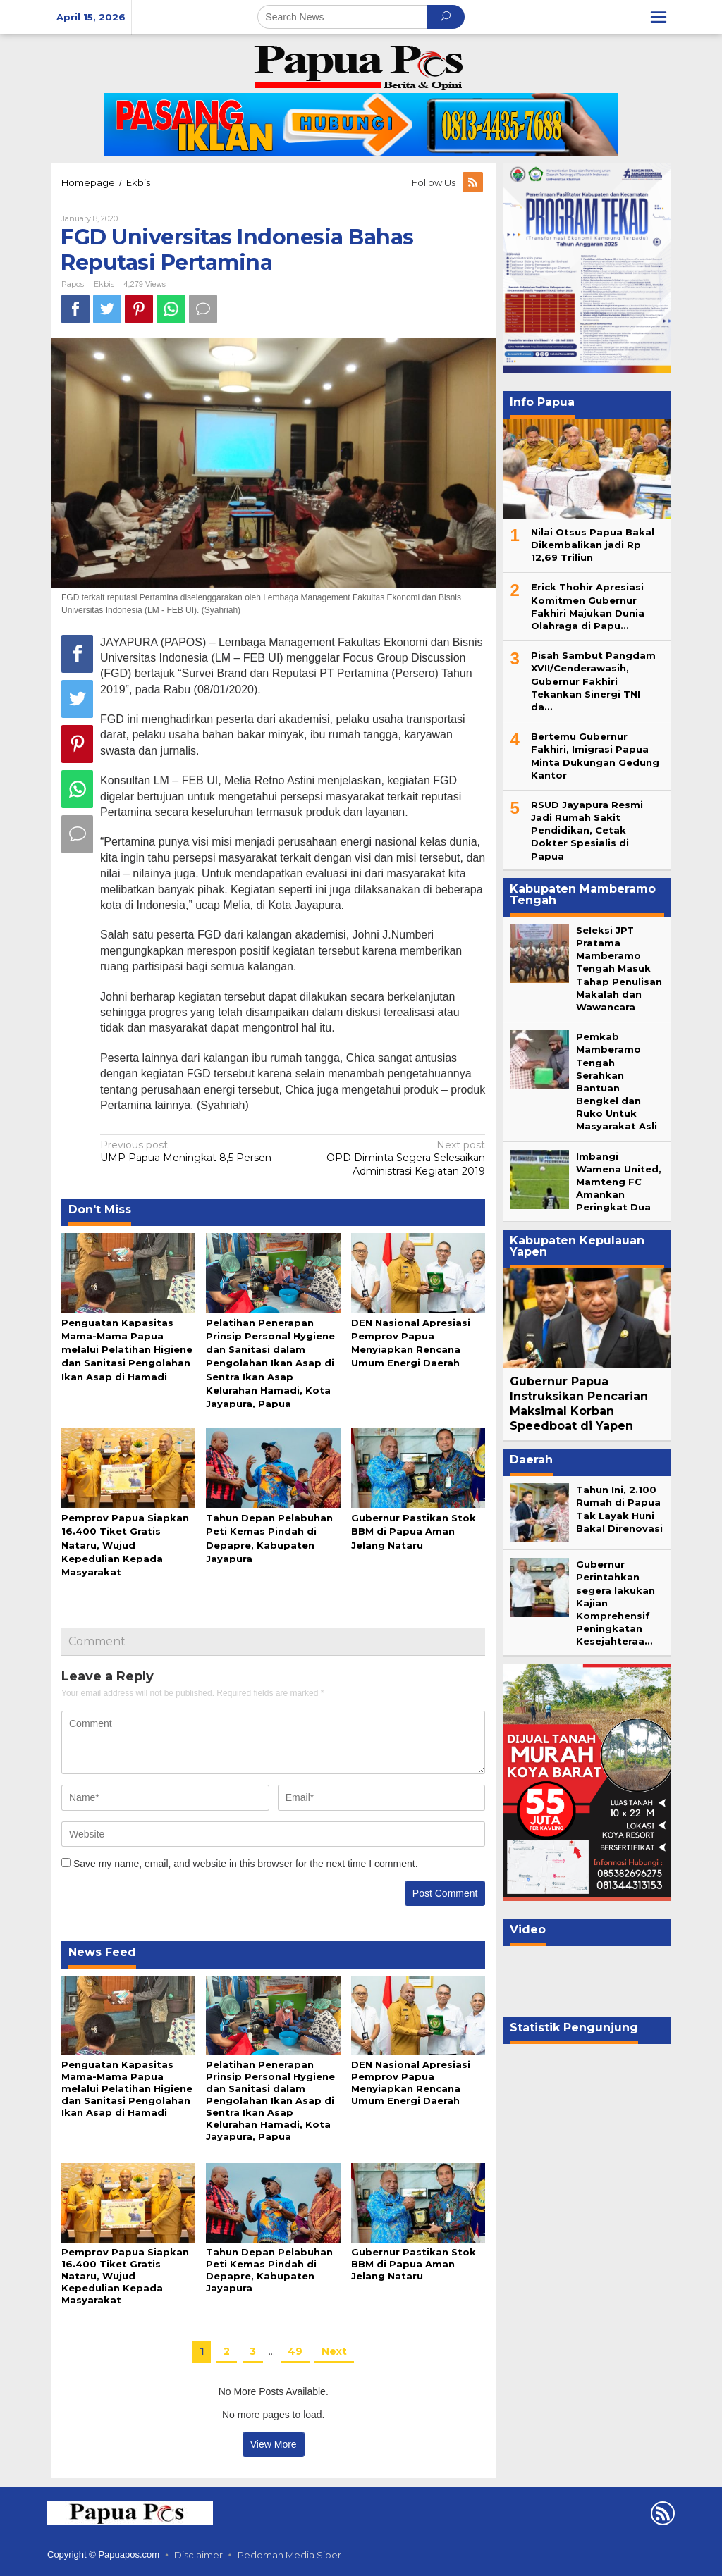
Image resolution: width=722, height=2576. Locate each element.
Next (334, 2351)
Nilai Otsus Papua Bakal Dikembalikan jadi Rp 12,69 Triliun (592, 544)
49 (295, 2351)
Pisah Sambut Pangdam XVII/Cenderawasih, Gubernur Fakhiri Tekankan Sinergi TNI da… (593, 681)
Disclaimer (198, 2554)
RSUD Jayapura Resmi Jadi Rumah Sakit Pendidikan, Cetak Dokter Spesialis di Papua (587, 830)
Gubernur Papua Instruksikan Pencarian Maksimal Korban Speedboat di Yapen (579, 1403)
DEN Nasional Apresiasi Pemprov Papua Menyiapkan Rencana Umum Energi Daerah (410, 2082)
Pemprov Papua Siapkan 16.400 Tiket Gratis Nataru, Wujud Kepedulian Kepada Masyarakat (125, 1545)
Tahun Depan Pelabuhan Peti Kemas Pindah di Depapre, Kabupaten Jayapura (269, 2269)
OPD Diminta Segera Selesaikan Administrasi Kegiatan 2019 (392, 1158)
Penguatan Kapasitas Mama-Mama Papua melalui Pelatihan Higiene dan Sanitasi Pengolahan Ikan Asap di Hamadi (126, 1349)
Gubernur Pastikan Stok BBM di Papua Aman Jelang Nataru (413, 1531)
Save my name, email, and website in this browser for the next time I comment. (245, 1863)
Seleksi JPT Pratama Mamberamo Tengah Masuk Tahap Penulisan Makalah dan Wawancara (619, 968)
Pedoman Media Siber (289, 2554)
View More (273, 2444)
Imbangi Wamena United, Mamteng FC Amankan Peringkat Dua (618, 1182)
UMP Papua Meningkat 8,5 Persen (192, 1151)
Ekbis (104, 284)
